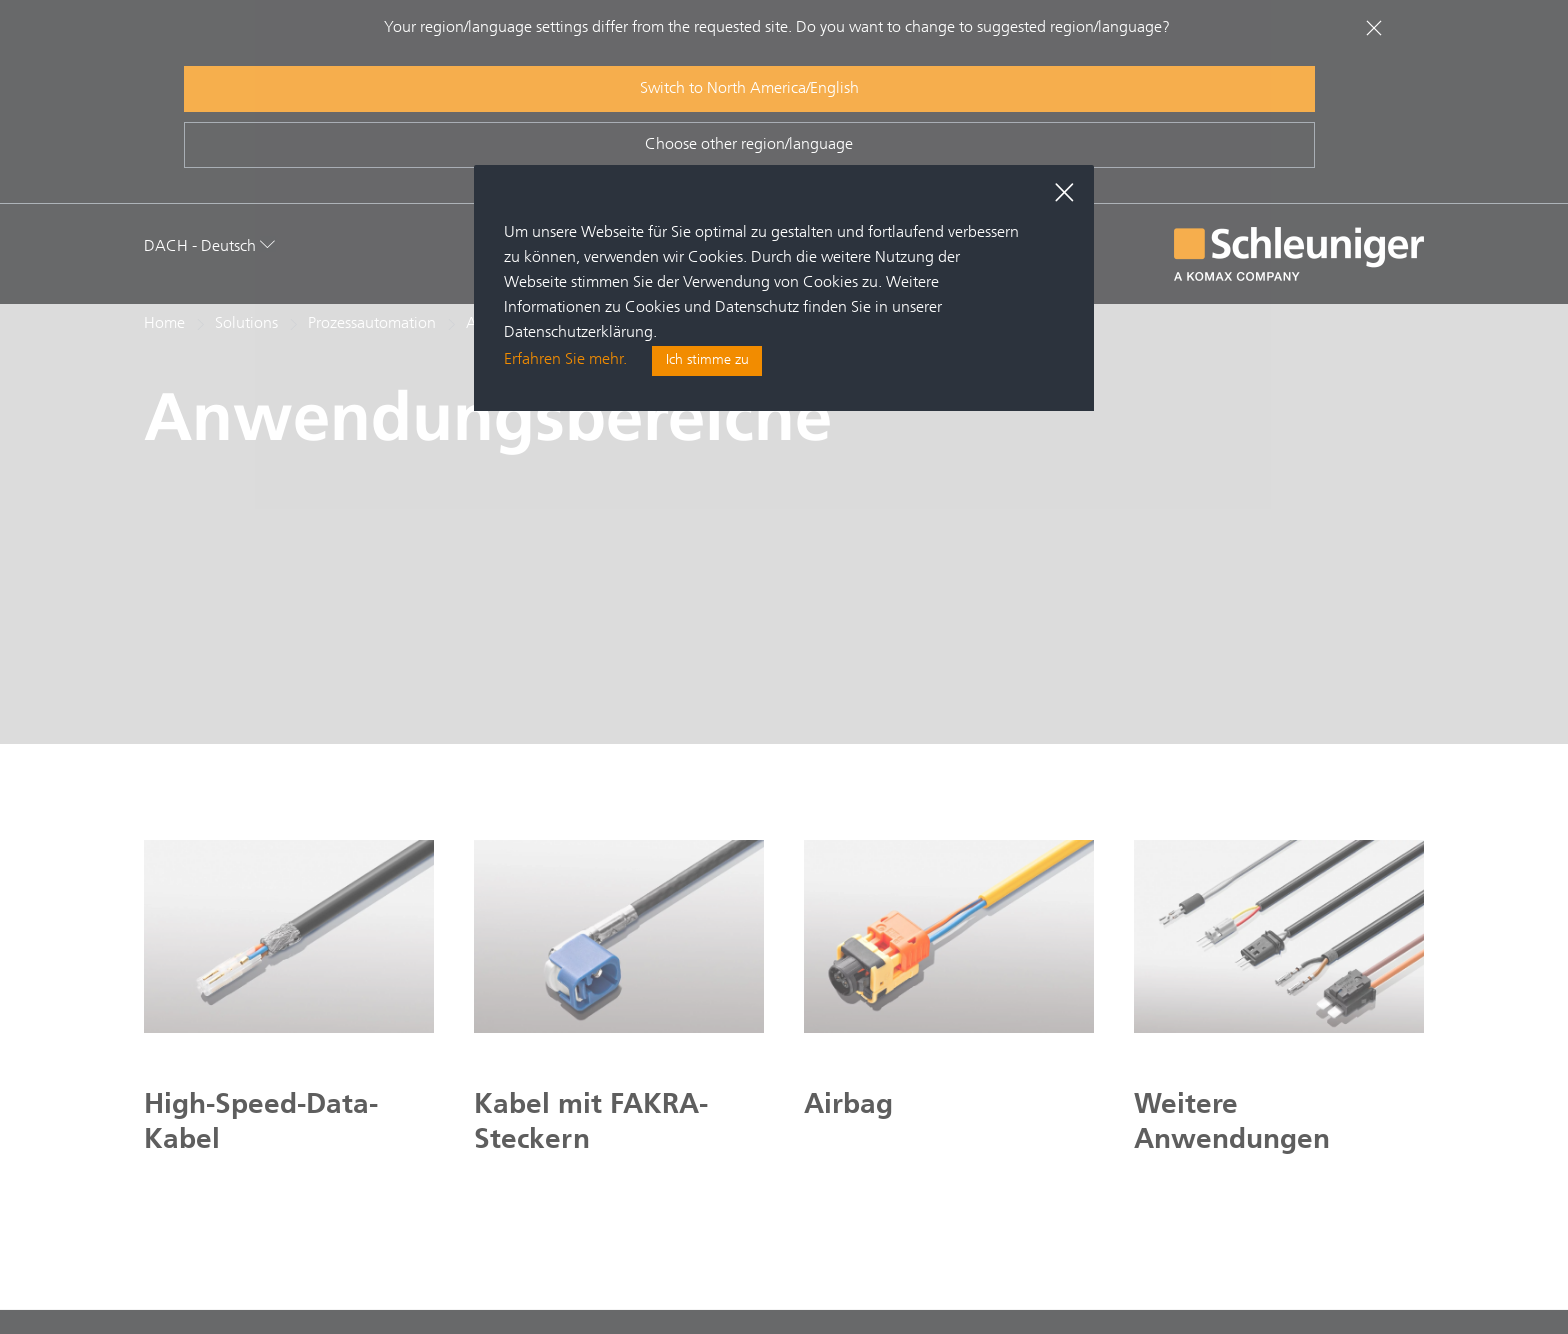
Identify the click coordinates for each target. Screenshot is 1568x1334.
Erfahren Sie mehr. (565, 362)
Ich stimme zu (707, 362)
